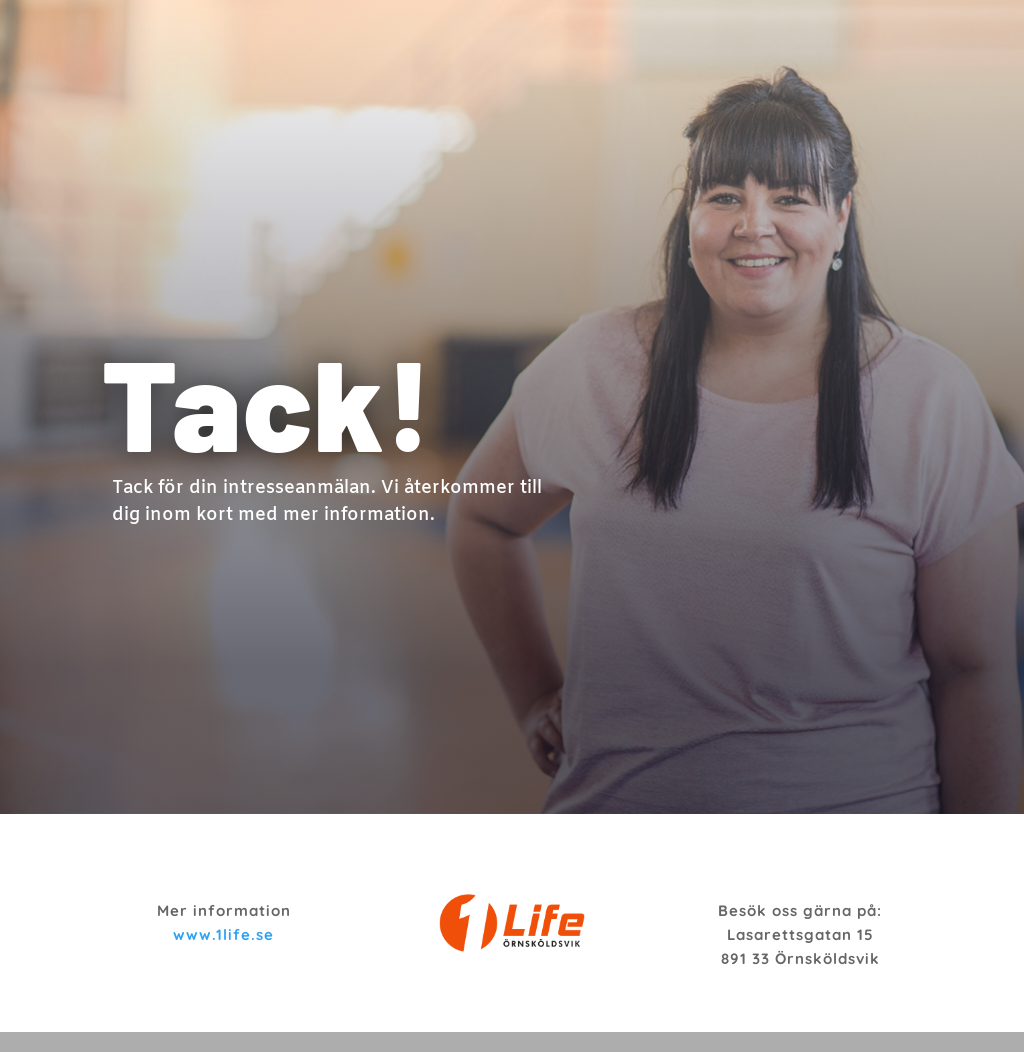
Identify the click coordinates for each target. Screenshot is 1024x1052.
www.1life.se (223, 934)
